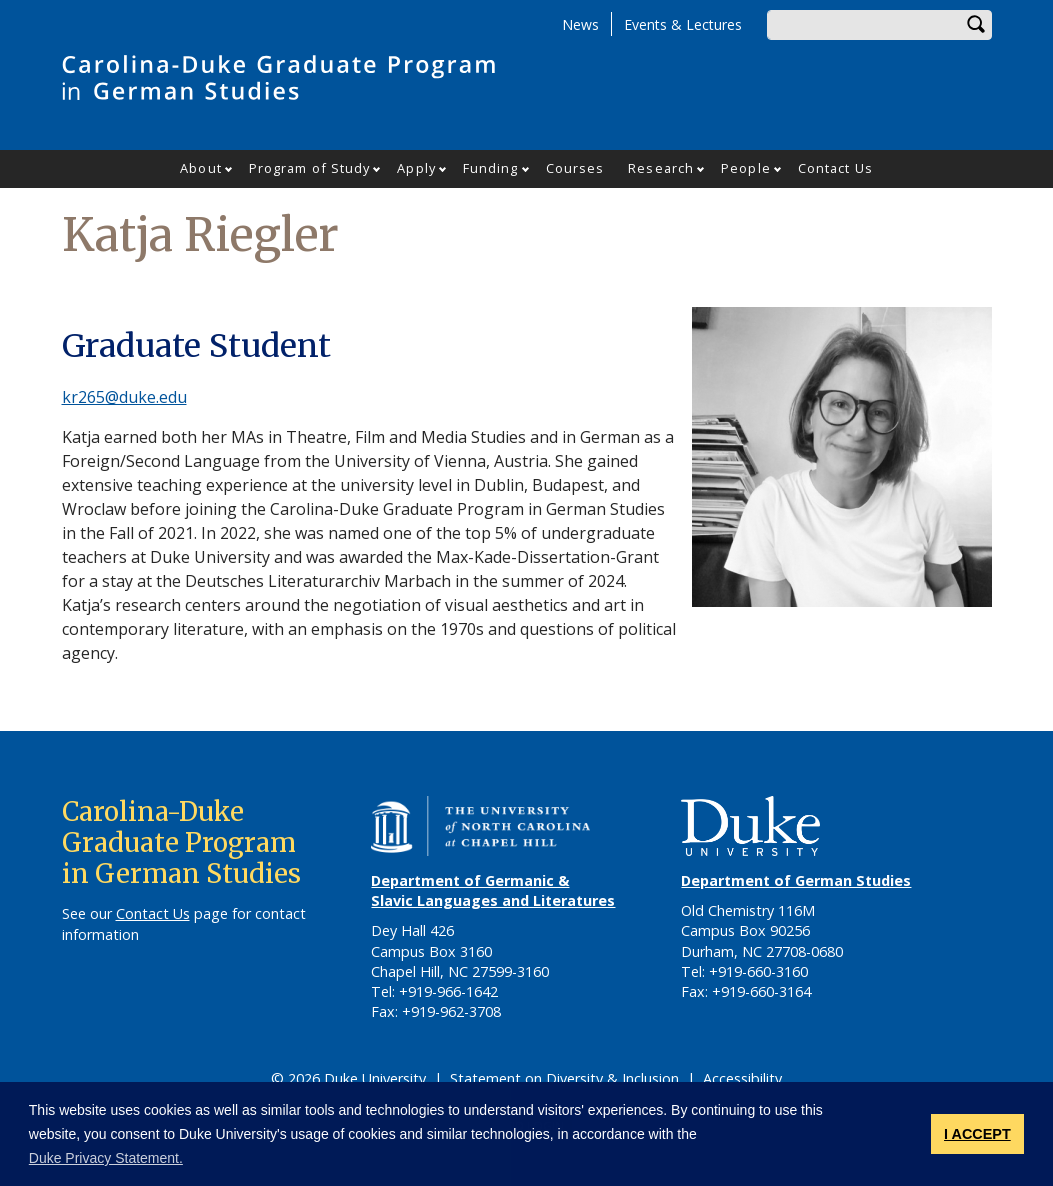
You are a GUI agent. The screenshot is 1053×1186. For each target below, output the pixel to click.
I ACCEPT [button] (977, 1134)
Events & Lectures (683, 24)
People (746, 168)
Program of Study (310, 168)
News (580, 24)
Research (661, 168)
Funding (491, 168)
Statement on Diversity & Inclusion (564, 1078)
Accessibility (742, 1078)
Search (977, 25)
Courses (575, 168)
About (201, 168)
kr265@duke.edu (124, 397)
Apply (416, 168)
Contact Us (835, 168)
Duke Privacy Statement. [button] (106, 1158)
